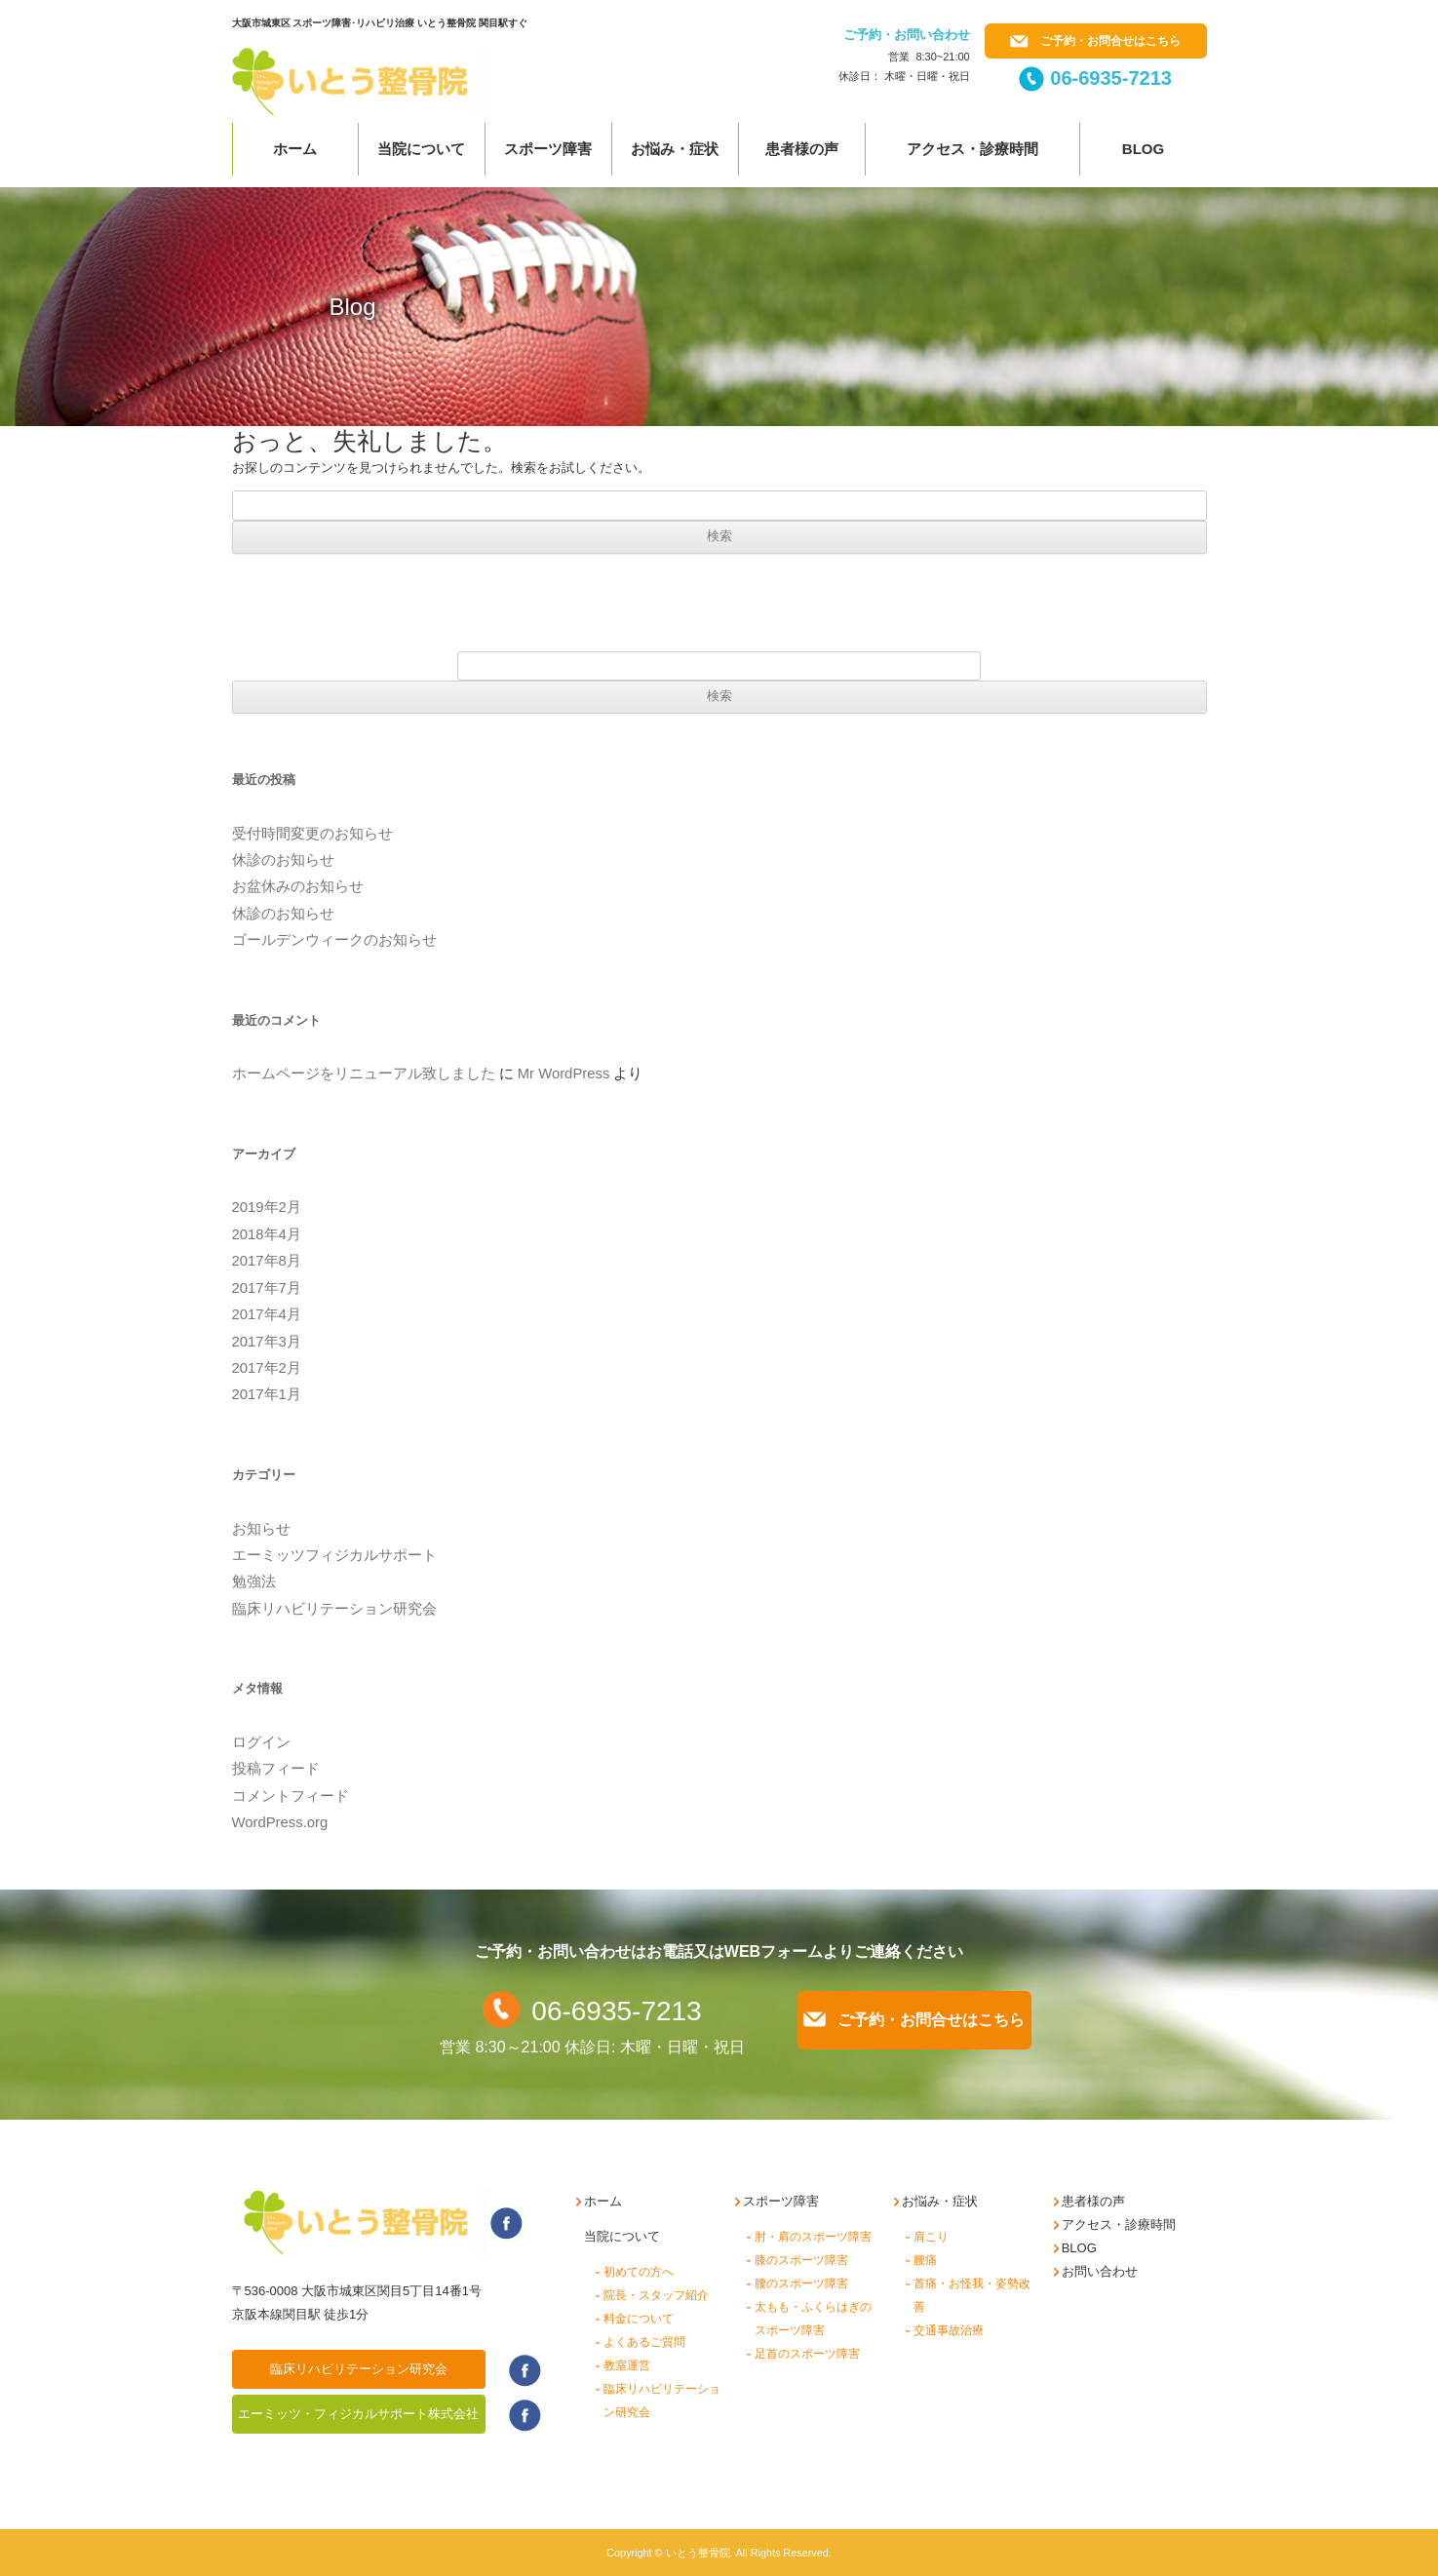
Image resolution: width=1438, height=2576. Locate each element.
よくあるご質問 (644, 2342)
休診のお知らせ (283, 860)
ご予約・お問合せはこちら (1095, 41)
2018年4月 (266, 1234)
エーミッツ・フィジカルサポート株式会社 (358, 2413)
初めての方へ (638, 2272)
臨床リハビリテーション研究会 (334, 1609)
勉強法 (254, 1581)
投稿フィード (276, 1768)
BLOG (1079, 2248)
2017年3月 (266, 1341)
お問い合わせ (1100, 2271)
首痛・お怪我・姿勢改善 (971, 2295)
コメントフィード (290, 1796)
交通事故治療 (948, 2330)
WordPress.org (280, 1822)
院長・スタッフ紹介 (656, 2295)
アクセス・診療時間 (972, 148)
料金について (638, 2318)
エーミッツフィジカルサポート (334, 1555)
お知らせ (261, 1529)
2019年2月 (266, 1207)
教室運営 (626, 2365)
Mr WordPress (564, 1073)
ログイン (261, 1742)
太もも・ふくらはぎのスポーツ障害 (813, 2318)
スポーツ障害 (548, 148)
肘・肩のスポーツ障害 (813, 2237)
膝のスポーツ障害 (801, 2260)
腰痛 (925, 2260)
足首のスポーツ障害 (807, 2354)
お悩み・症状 (675, 148)
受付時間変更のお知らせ (312, 833)
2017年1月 (266, 1394)
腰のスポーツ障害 (801, 2283)
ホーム (295, 148)
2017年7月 (266, 1288)
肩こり (931, 2237)
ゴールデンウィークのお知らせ (334, 940)
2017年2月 (266, 1368)
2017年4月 (266, 1314)
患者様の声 (801, 148)
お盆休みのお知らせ (298, 886)
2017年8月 (266, 1260)
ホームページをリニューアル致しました (363, 1073)
